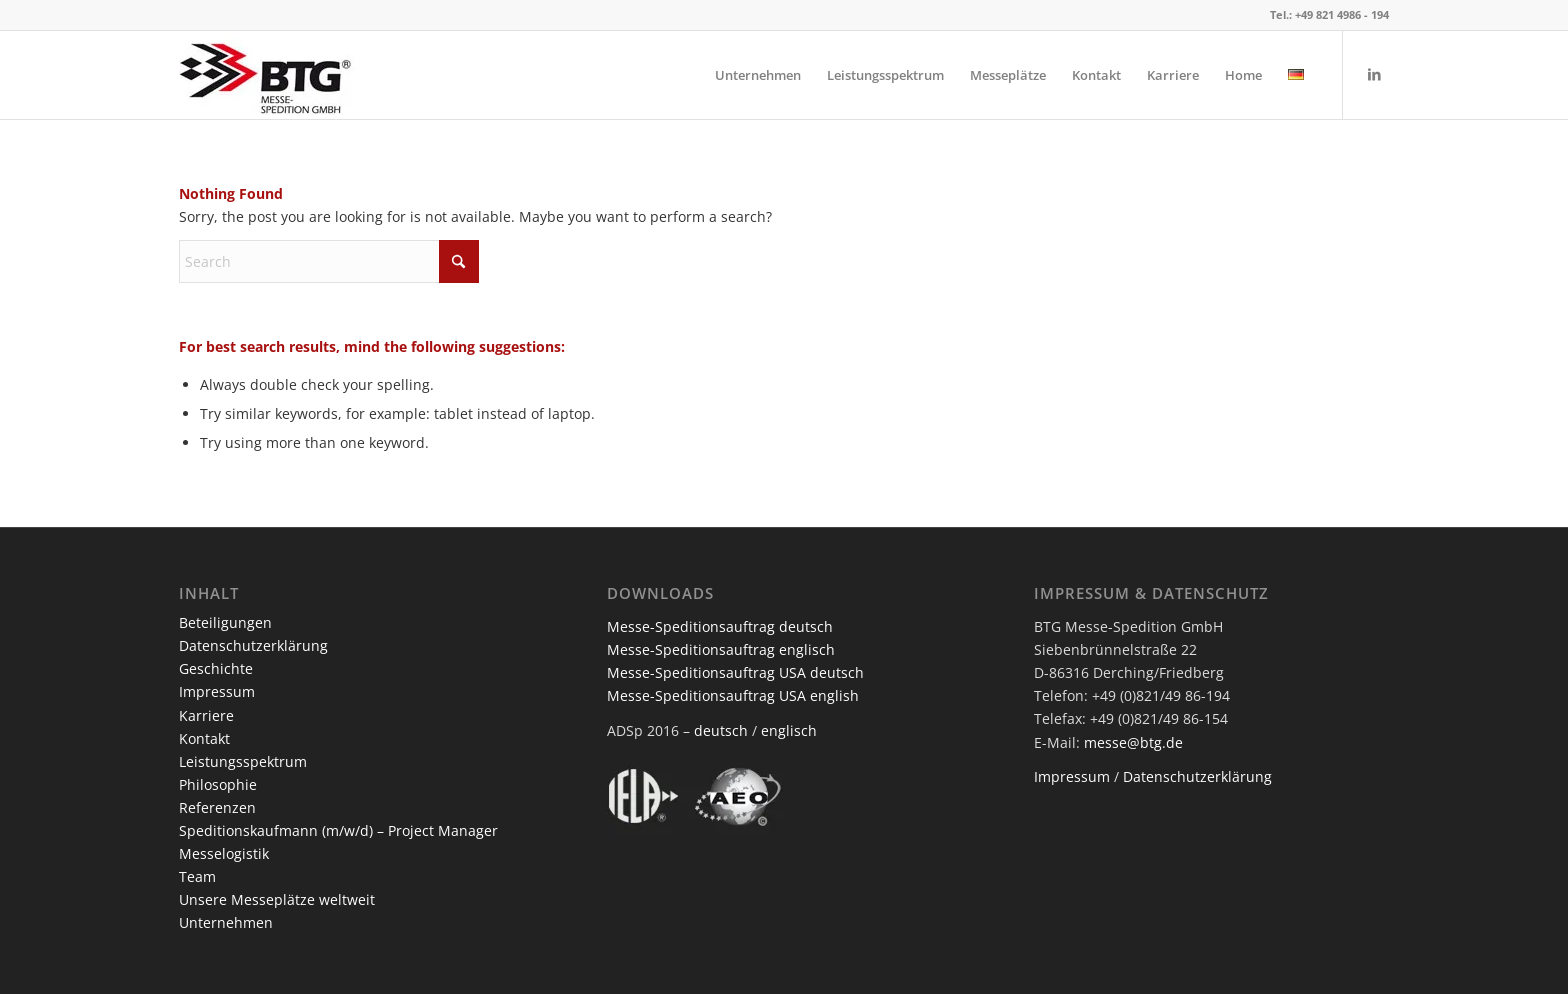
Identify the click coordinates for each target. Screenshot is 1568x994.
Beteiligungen (225, 622)
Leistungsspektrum (243, 761)
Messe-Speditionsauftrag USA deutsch (735, 672)
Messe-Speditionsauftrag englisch (721, 649)
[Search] (329, 261)
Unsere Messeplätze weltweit (277, 899)
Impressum (217, 691)
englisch (789, 730)
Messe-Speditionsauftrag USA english (733, 695)
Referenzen (217, 807)
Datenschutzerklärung (253, 645)
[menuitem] (758, 75)
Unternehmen (226, 922)
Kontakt (204, 738)
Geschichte (216, 668)
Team (197, 876)
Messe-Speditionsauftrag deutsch (720, 626)
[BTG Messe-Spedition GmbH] (267, 75)
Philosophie (218, 784)
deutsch (721, 730)
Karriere (206, 715)
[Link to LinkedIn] (1374, 74)
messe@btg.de (1133, 742)
